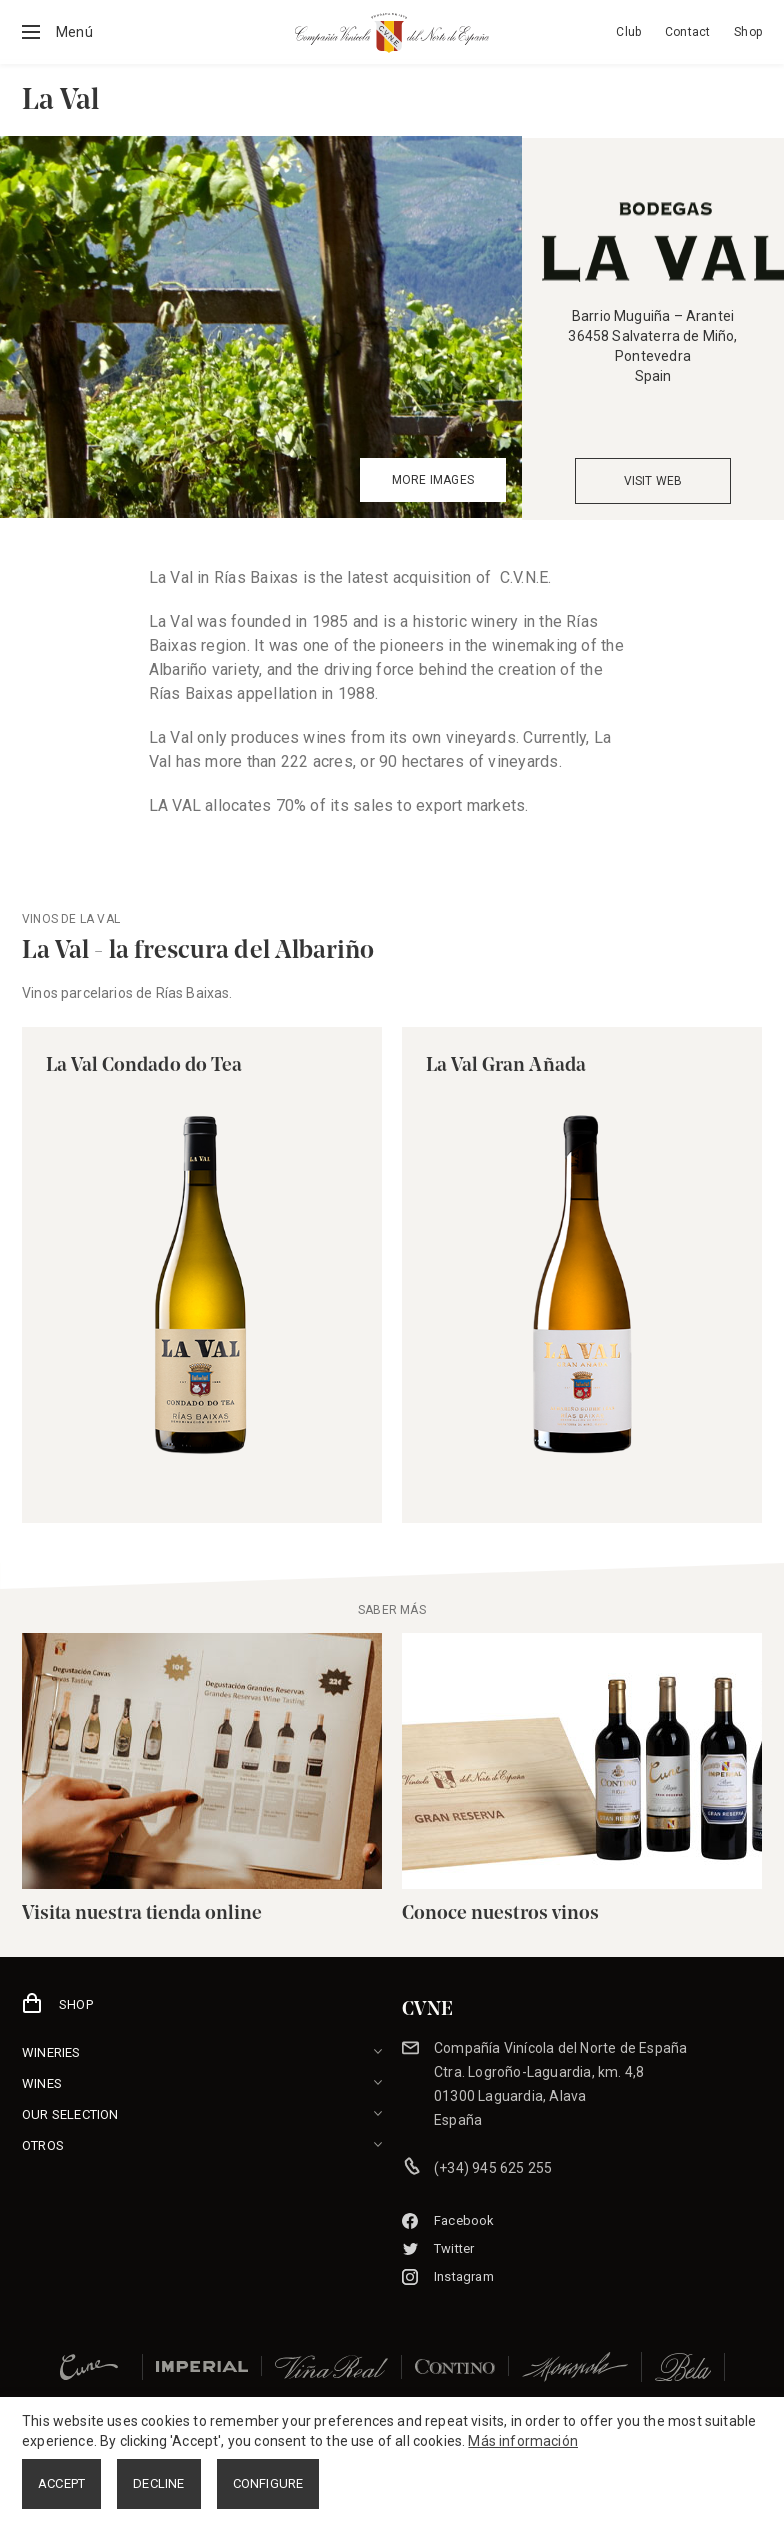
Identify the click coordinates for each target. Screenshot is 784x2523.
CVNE (427, 2010)
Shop (748, 32)
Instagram (448, 2276)
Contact (687, 32)
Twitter (438, 2248)
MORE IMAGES (433, 480)
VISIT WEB (653, 481)
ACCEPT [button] (61, 2483)
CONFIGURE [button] (268, 2483)
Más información (523, 2441)
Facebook (448, 2220)
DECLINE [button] (158, 2483)
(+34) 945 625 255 (493, 2168)
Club (628, 32)
